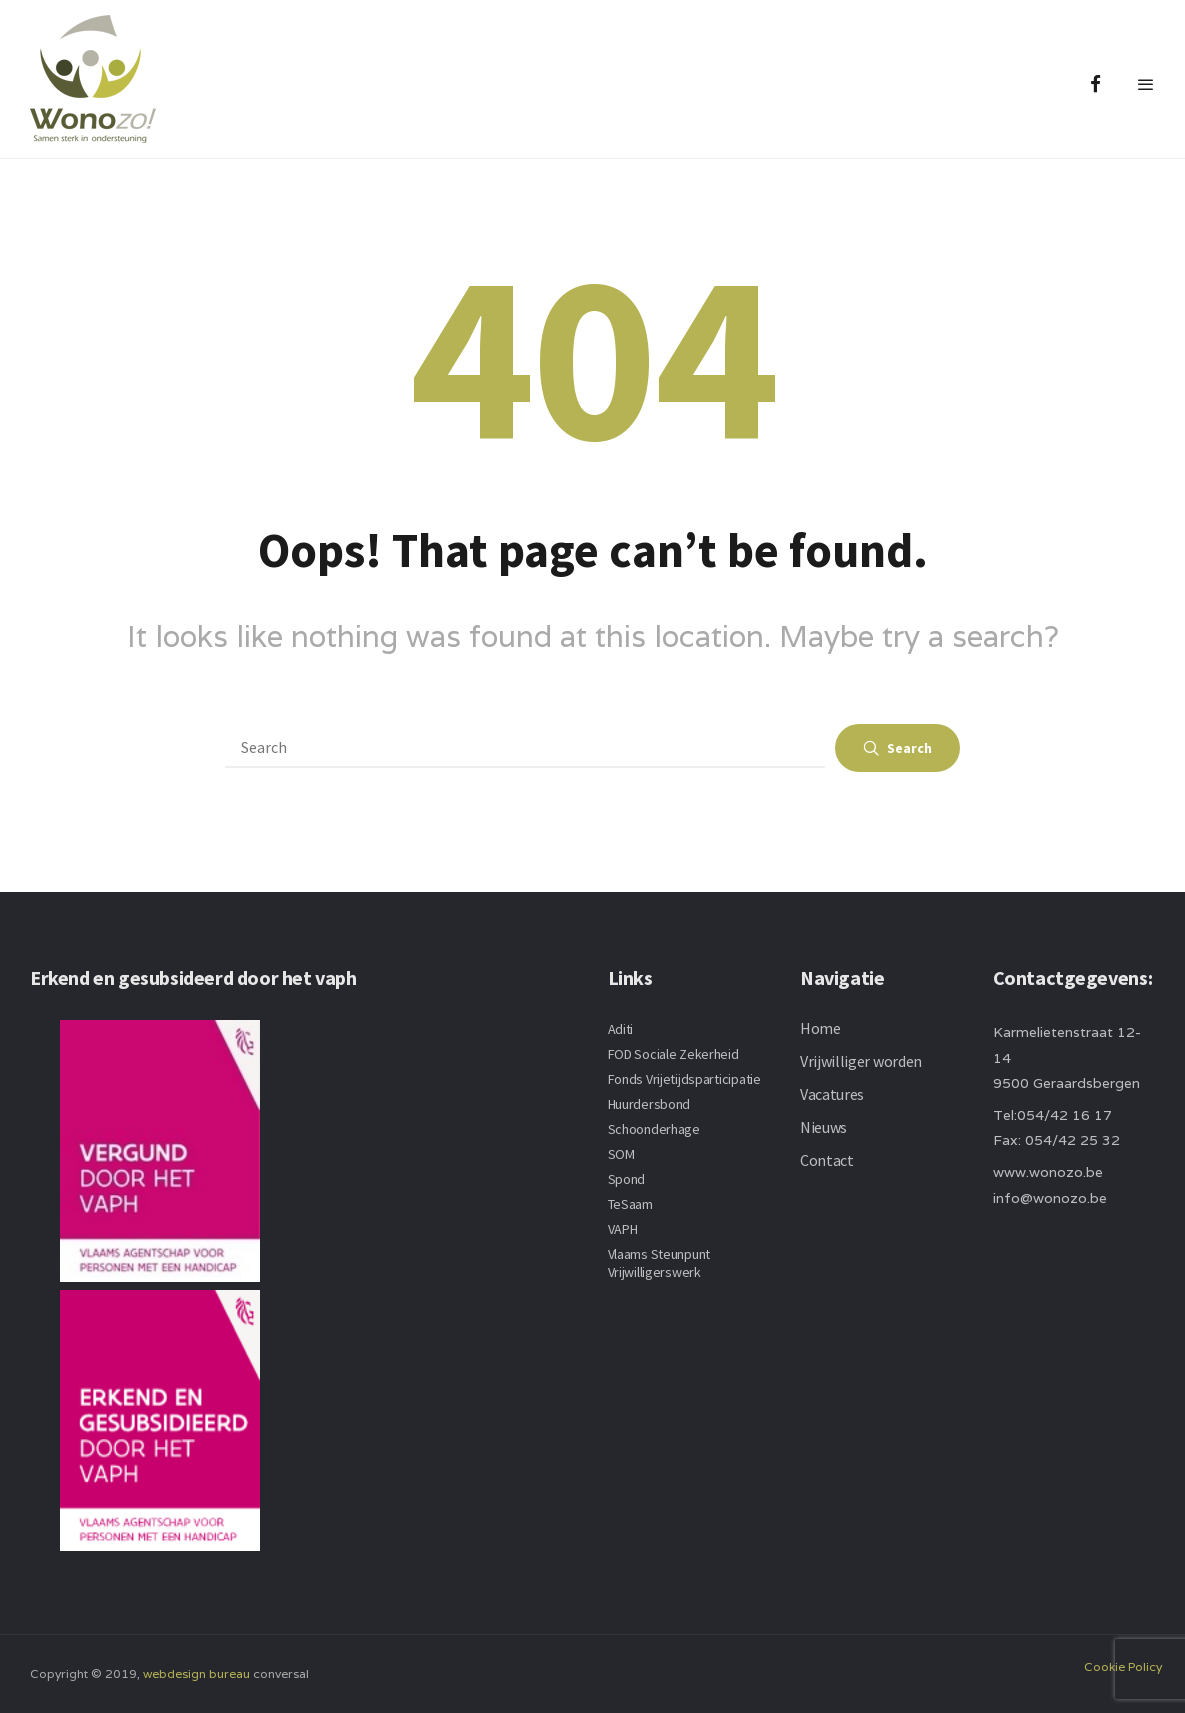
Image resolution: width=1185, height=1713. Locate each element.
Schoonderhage (654, 1129)
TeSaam (630, 1204)
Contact (827, 1160)
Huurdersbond (649, 1104)
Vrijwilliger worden (861, 1061)
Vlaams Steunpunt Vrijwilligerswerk (659, 1263)
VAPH (623, 1229)
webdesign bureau (196, 1673)
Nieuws (823, 1127)
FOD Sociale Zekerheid (673, 1054)
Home (820, 1028)
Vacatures (832, 1094)
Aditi (621, 1029)
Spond (627, 1179)
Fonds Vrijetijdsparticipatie (684, 1079)
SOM (621, 1154)
